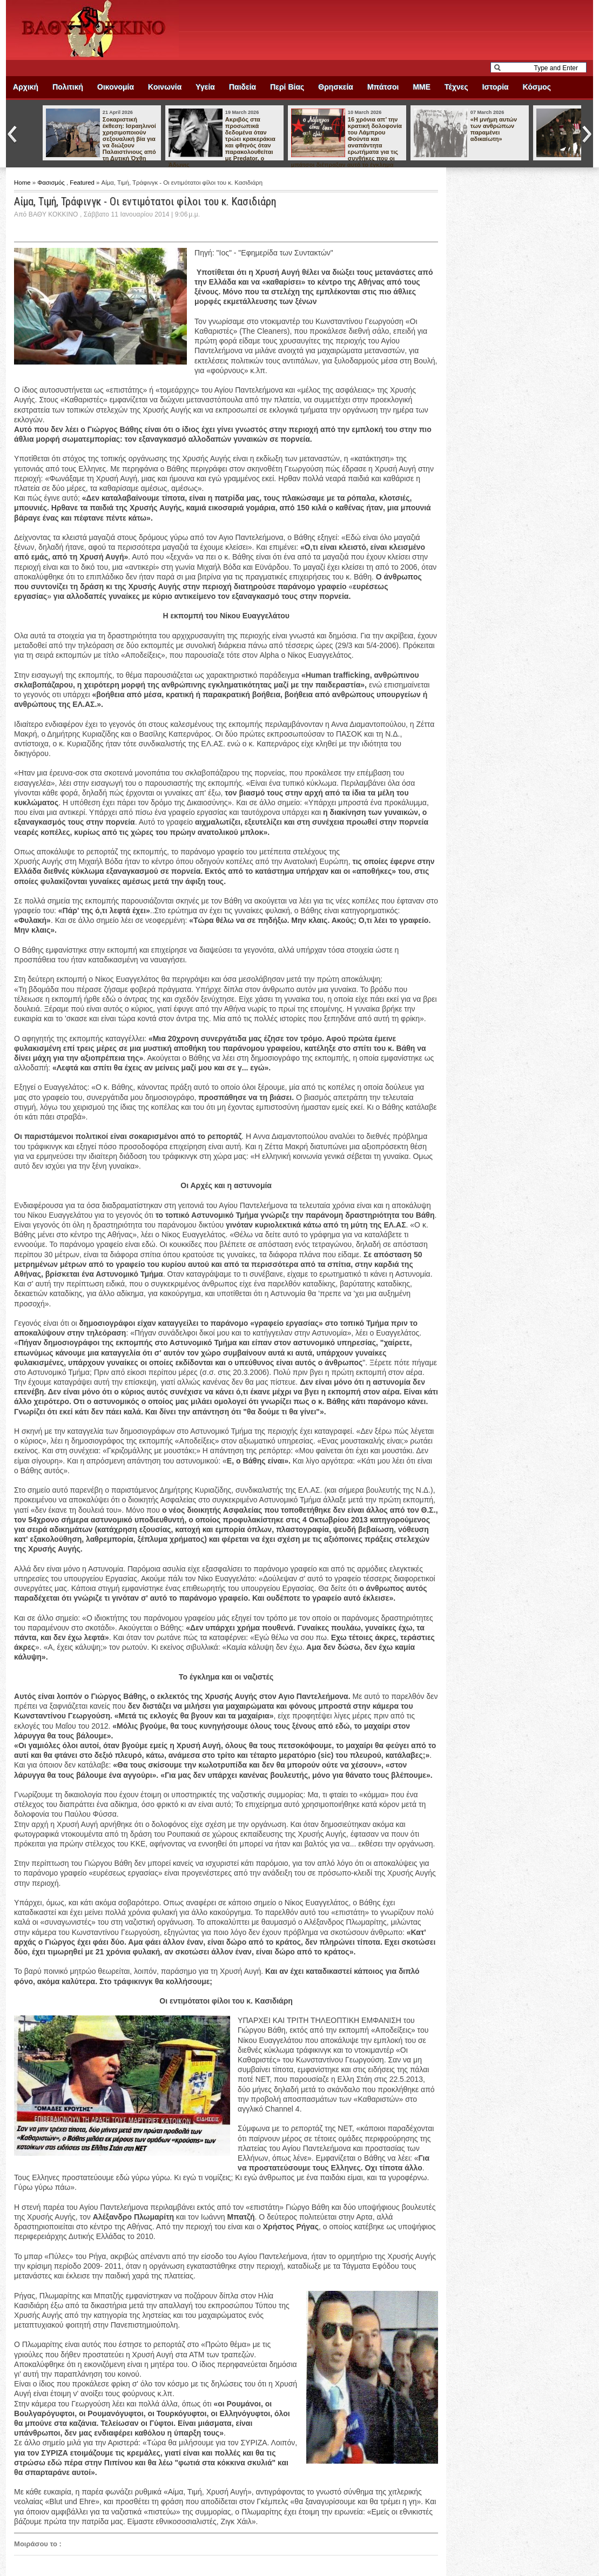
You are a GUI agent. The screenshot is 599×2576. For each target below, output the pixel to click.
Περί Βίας (287, 87)
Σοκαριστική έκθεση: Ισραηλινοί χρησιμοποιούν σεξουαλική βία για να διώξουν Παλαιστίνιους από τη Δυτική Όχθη (129, 138)
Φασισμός (51, 182)
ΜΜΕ (421, 87)
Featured (83, 182)
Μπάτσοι (383, 87)
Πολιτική (67, 87)
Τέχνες (456, 87)
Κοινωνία (164, 87)
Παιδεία (242, 87)
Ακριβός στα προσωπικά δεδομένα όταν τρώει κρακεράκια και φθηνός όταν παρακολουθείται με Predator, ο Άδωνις (222, 142)
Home (23, 182)
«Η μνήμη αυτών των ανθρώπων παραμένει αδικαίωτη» (493, 129)
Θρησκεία (335, 87)
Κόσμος (537, 87)
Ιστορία (495, 87)
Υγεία (205, 87)
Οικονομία (115, 87)
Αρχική (25, 87)
